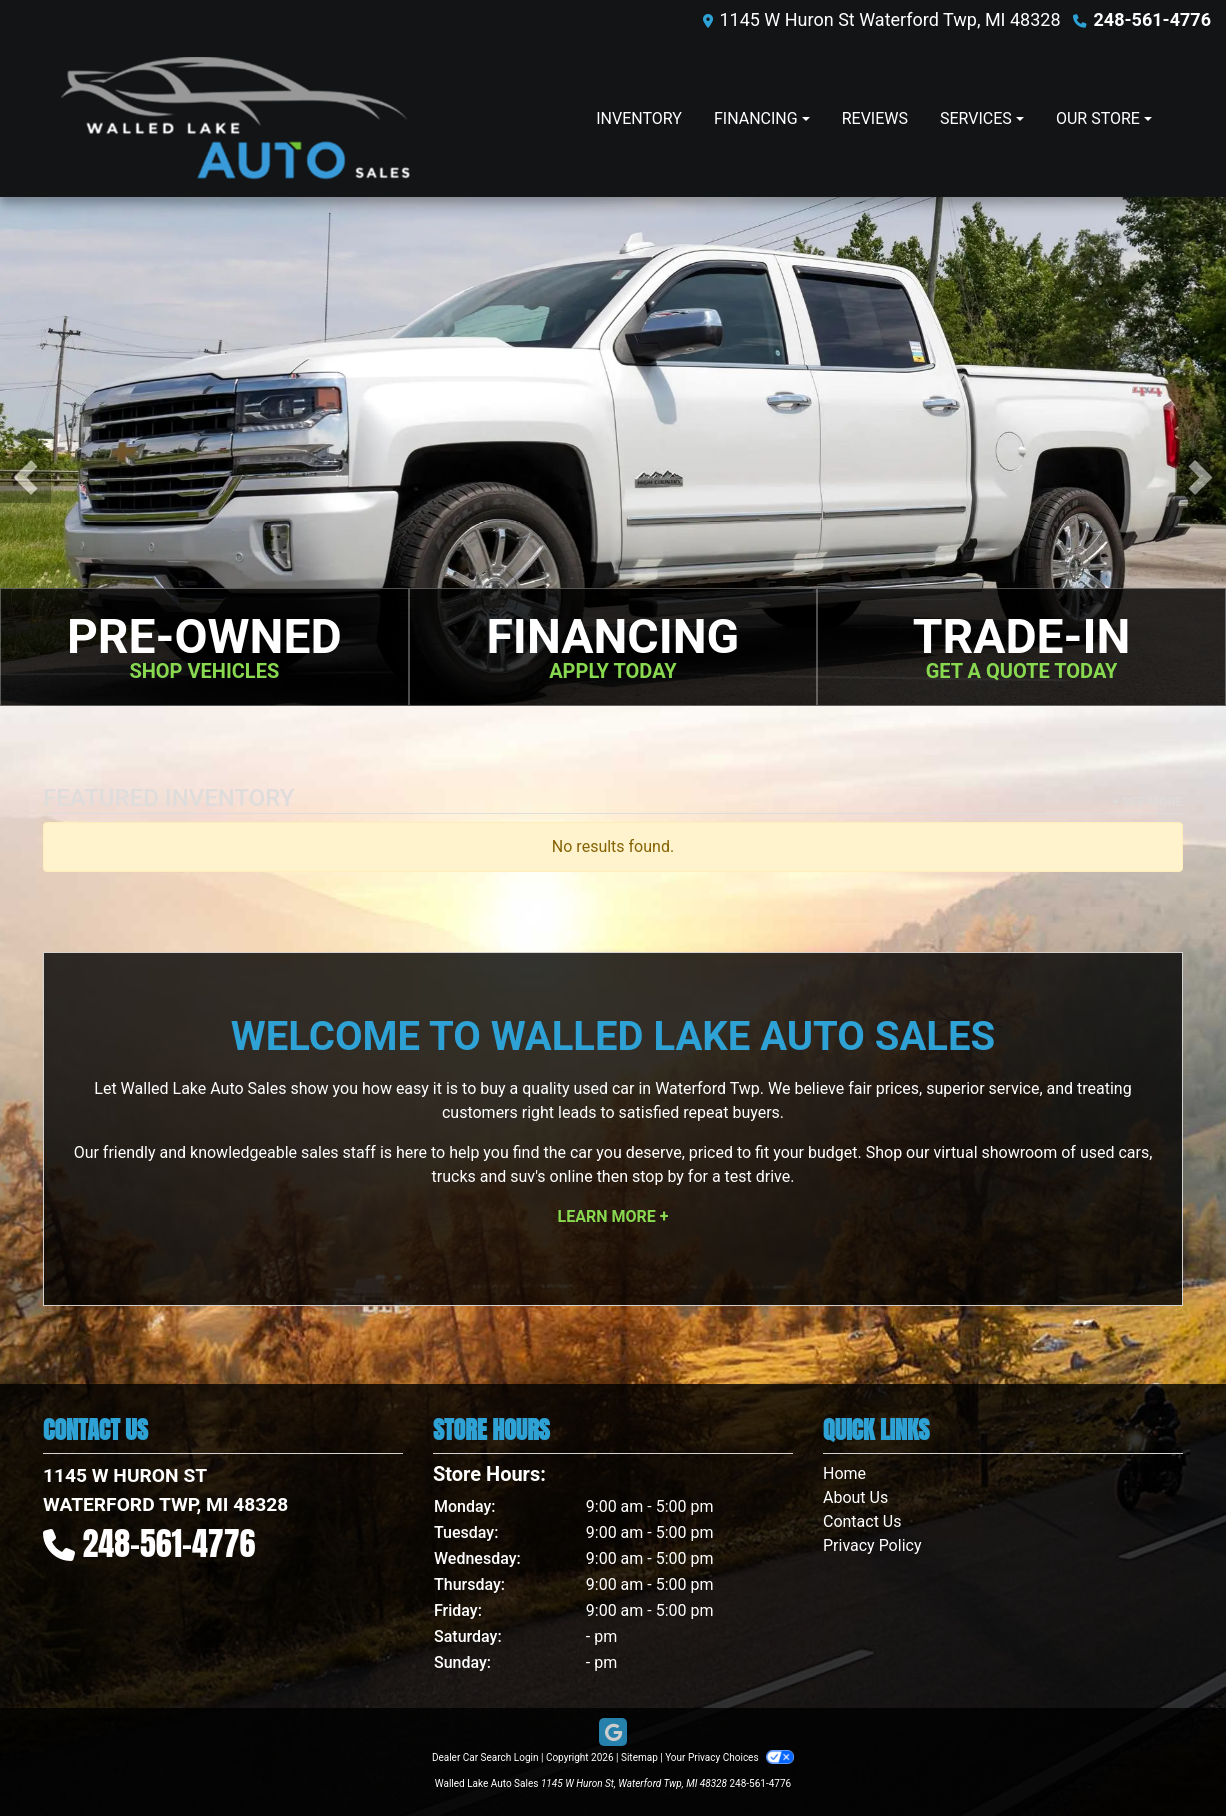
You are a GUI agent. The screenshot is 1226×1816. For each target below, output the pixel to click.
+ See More (1147, 801)
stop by (658, 1176)
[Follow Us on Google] (613, 1733)
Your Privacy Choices (729, 1757)
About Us (855, 1497)
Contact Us (862, 1521)
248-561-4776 (1152, 19)
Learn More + (613, 1216)
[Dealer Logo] (235, 118)
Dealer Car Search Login (485, 1757)
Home (844, 1473)
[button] (25, 477)
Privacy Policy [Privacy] (872, 1545)
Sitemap (639, 1757)
